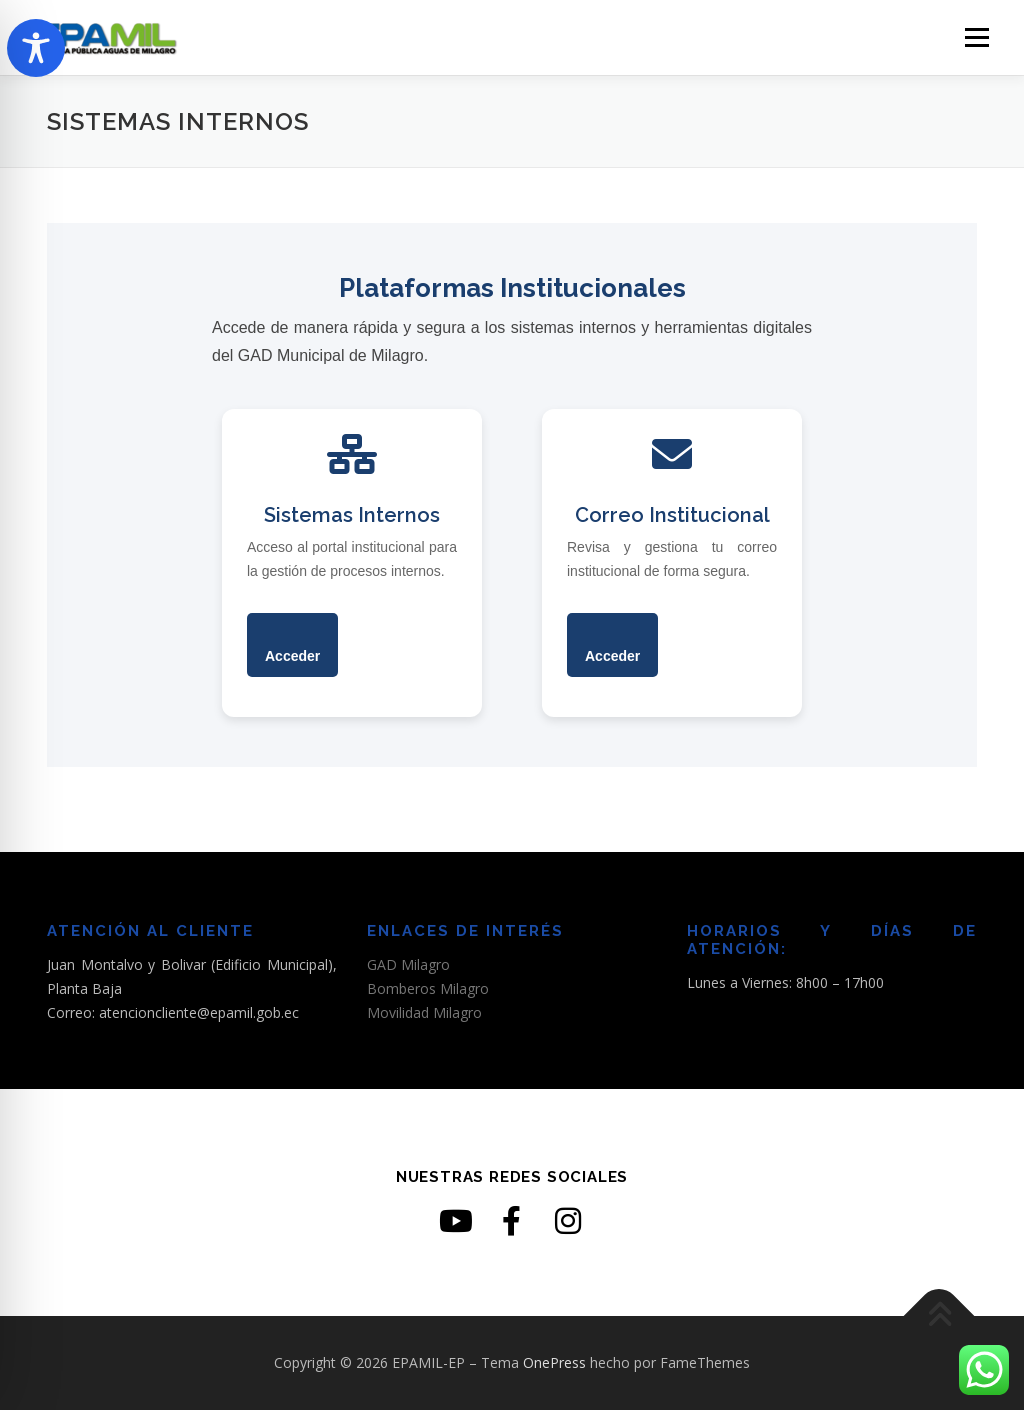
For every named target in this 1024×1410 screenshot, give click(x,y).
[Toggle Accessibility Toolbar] (36, 48)
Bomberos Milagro (428, 988)
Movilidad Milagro (424, 1012)
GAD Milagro (408, 964)
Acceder (292, 656)
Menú (976, 37)
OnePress (554, 1362)
